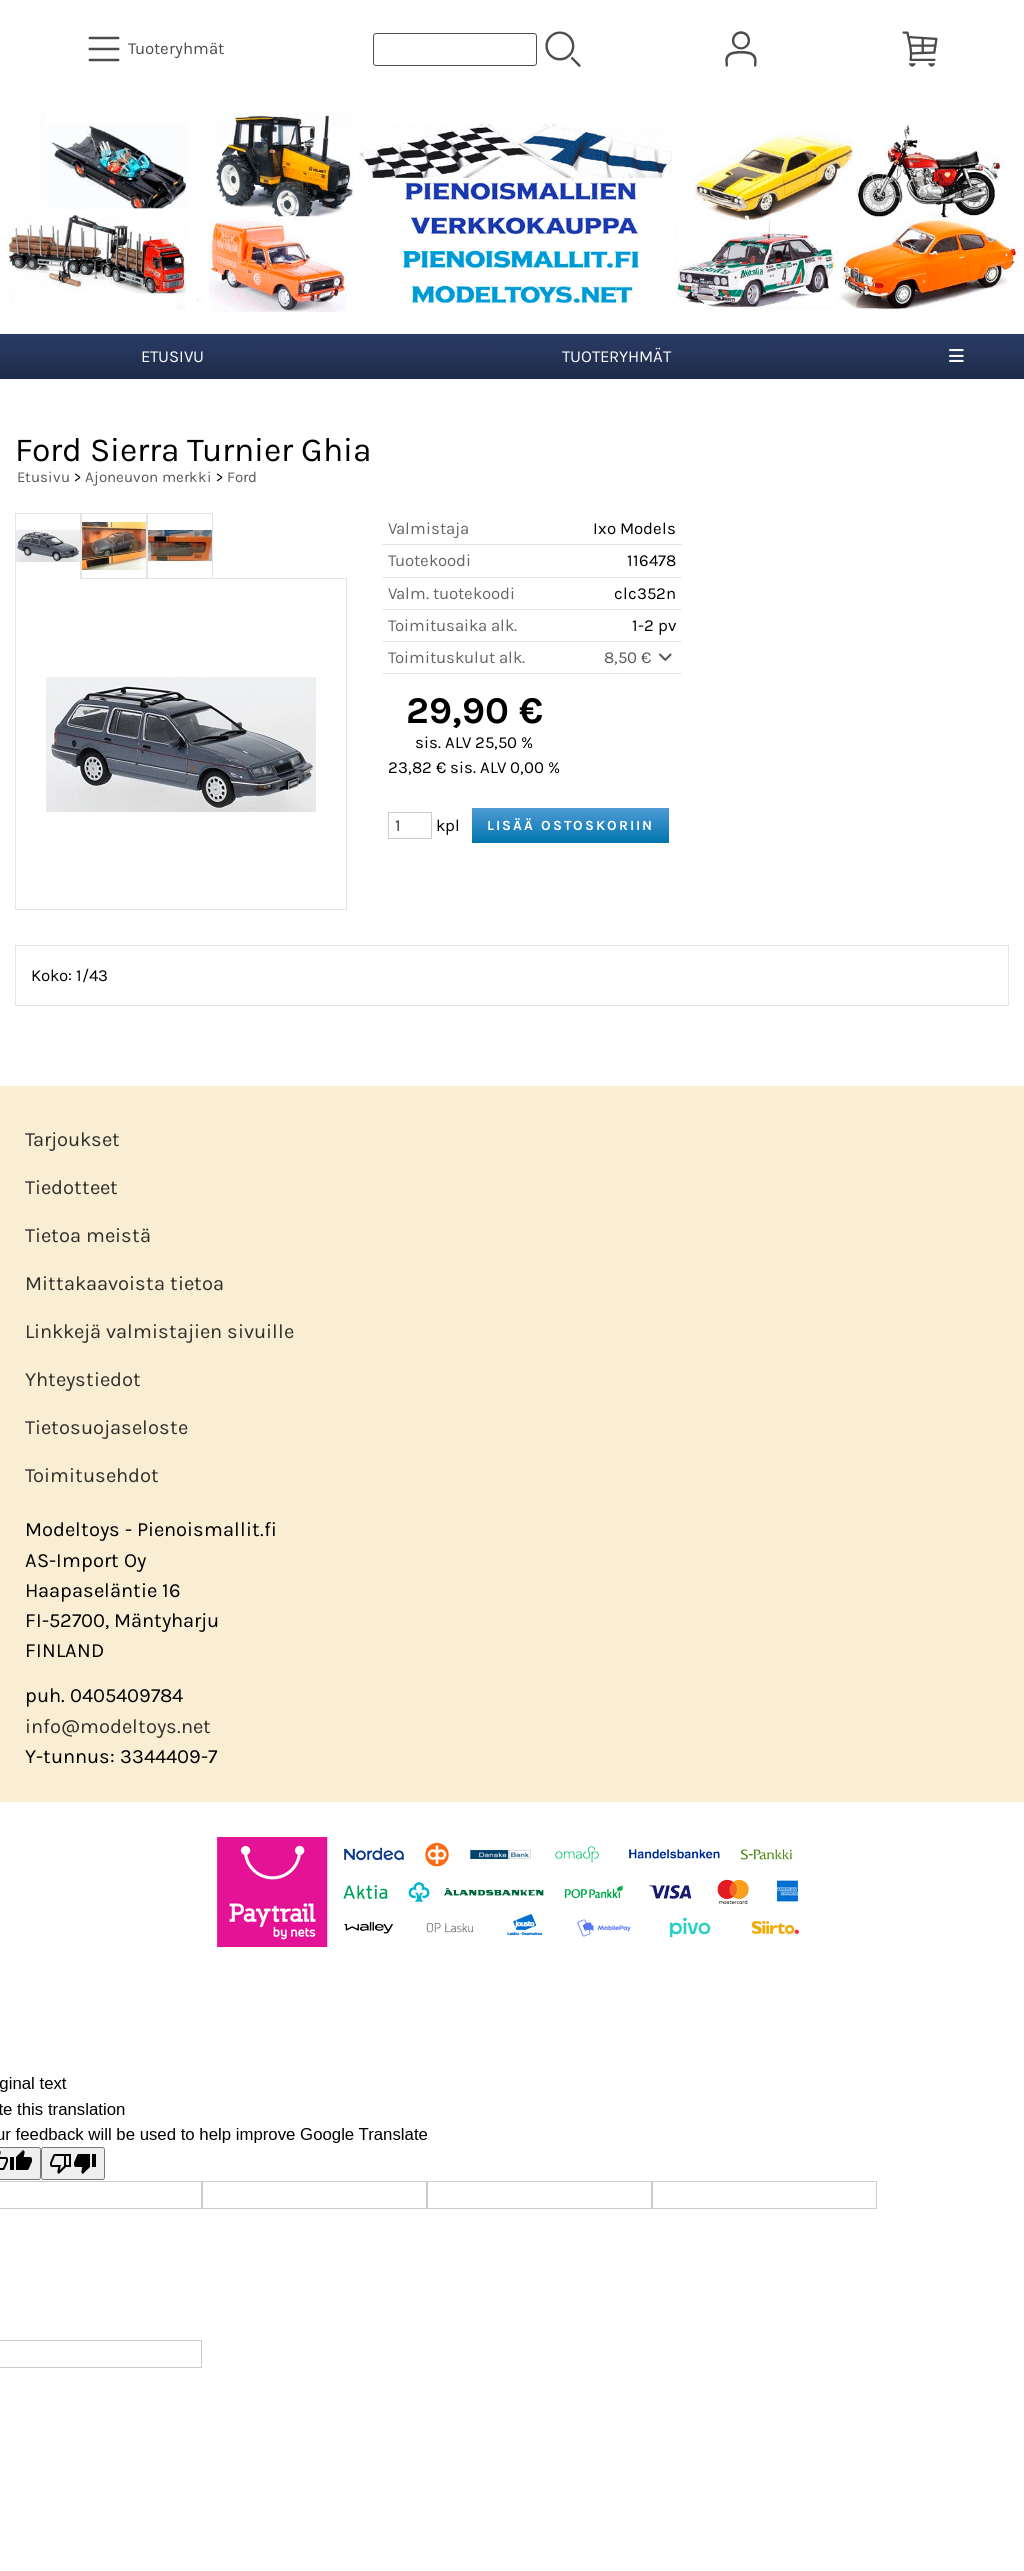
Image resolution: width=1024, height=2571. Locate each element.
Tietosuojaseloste (106, 1427)
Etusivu (172, 356)
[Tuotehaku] (455, 49)
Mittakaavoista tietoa (124, 1283)
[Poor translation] (73, 2163)
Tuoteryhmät (616, 356)
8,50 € (640, 657)
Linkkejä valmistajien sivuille (159, 1331)
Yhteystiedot (83, 1379)
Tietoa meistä (88, 1235)
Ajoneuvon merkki (148, 477)
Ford (242, 477)
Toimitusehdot (92, 1475)
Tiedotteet (71, 1187)
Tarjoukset (72, 1139)
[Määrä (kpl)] (410, 825)
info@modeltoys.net (118, 1726)
